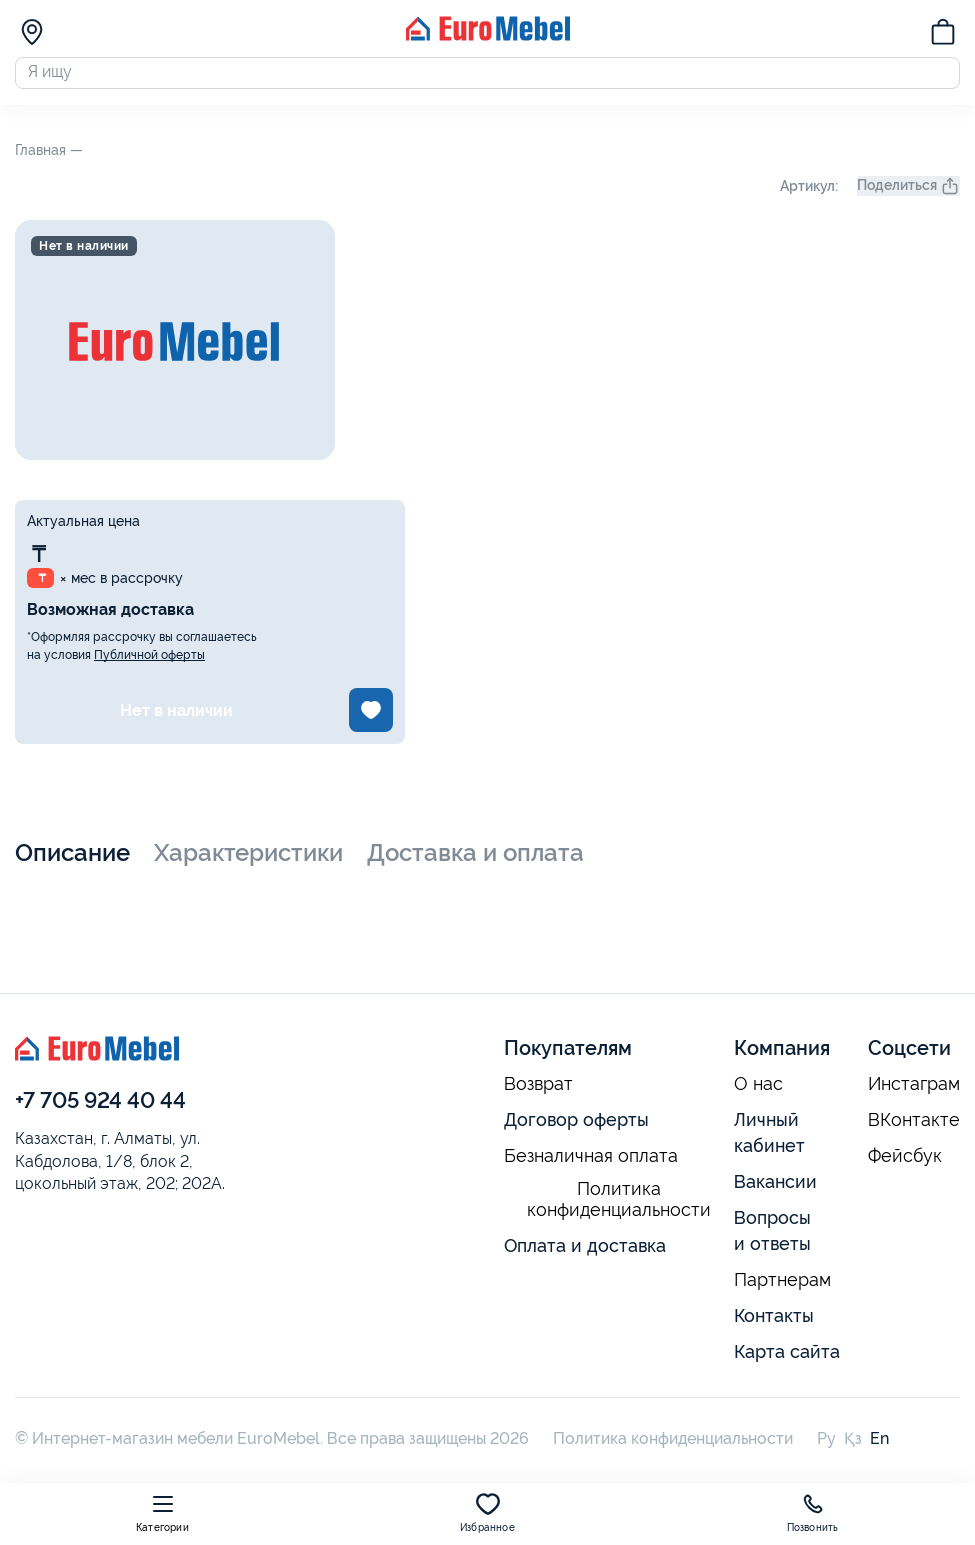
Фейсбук (905, 1166)
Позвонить (813, 1512)
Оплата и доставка (585, 1254)
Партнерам (782, 1289)
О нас (758, 1094)
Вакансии (775, 1191)
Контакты (774, 1324)
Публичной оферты (149, 665)
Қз (853, 1447)
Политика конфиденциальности (619, 1209)
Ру (826, 1447)
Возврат (538, 1094)
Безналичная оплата (591, 1166)
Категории (162, 1512)
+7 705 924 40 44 (100, 1110)
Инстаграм (914, 1094)
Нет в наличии (176, 719)
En (879, 1447)
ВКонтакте (914, 1130)
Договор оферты (576, 1129)
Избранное (487, 1512)
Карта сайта (787, 1360)
